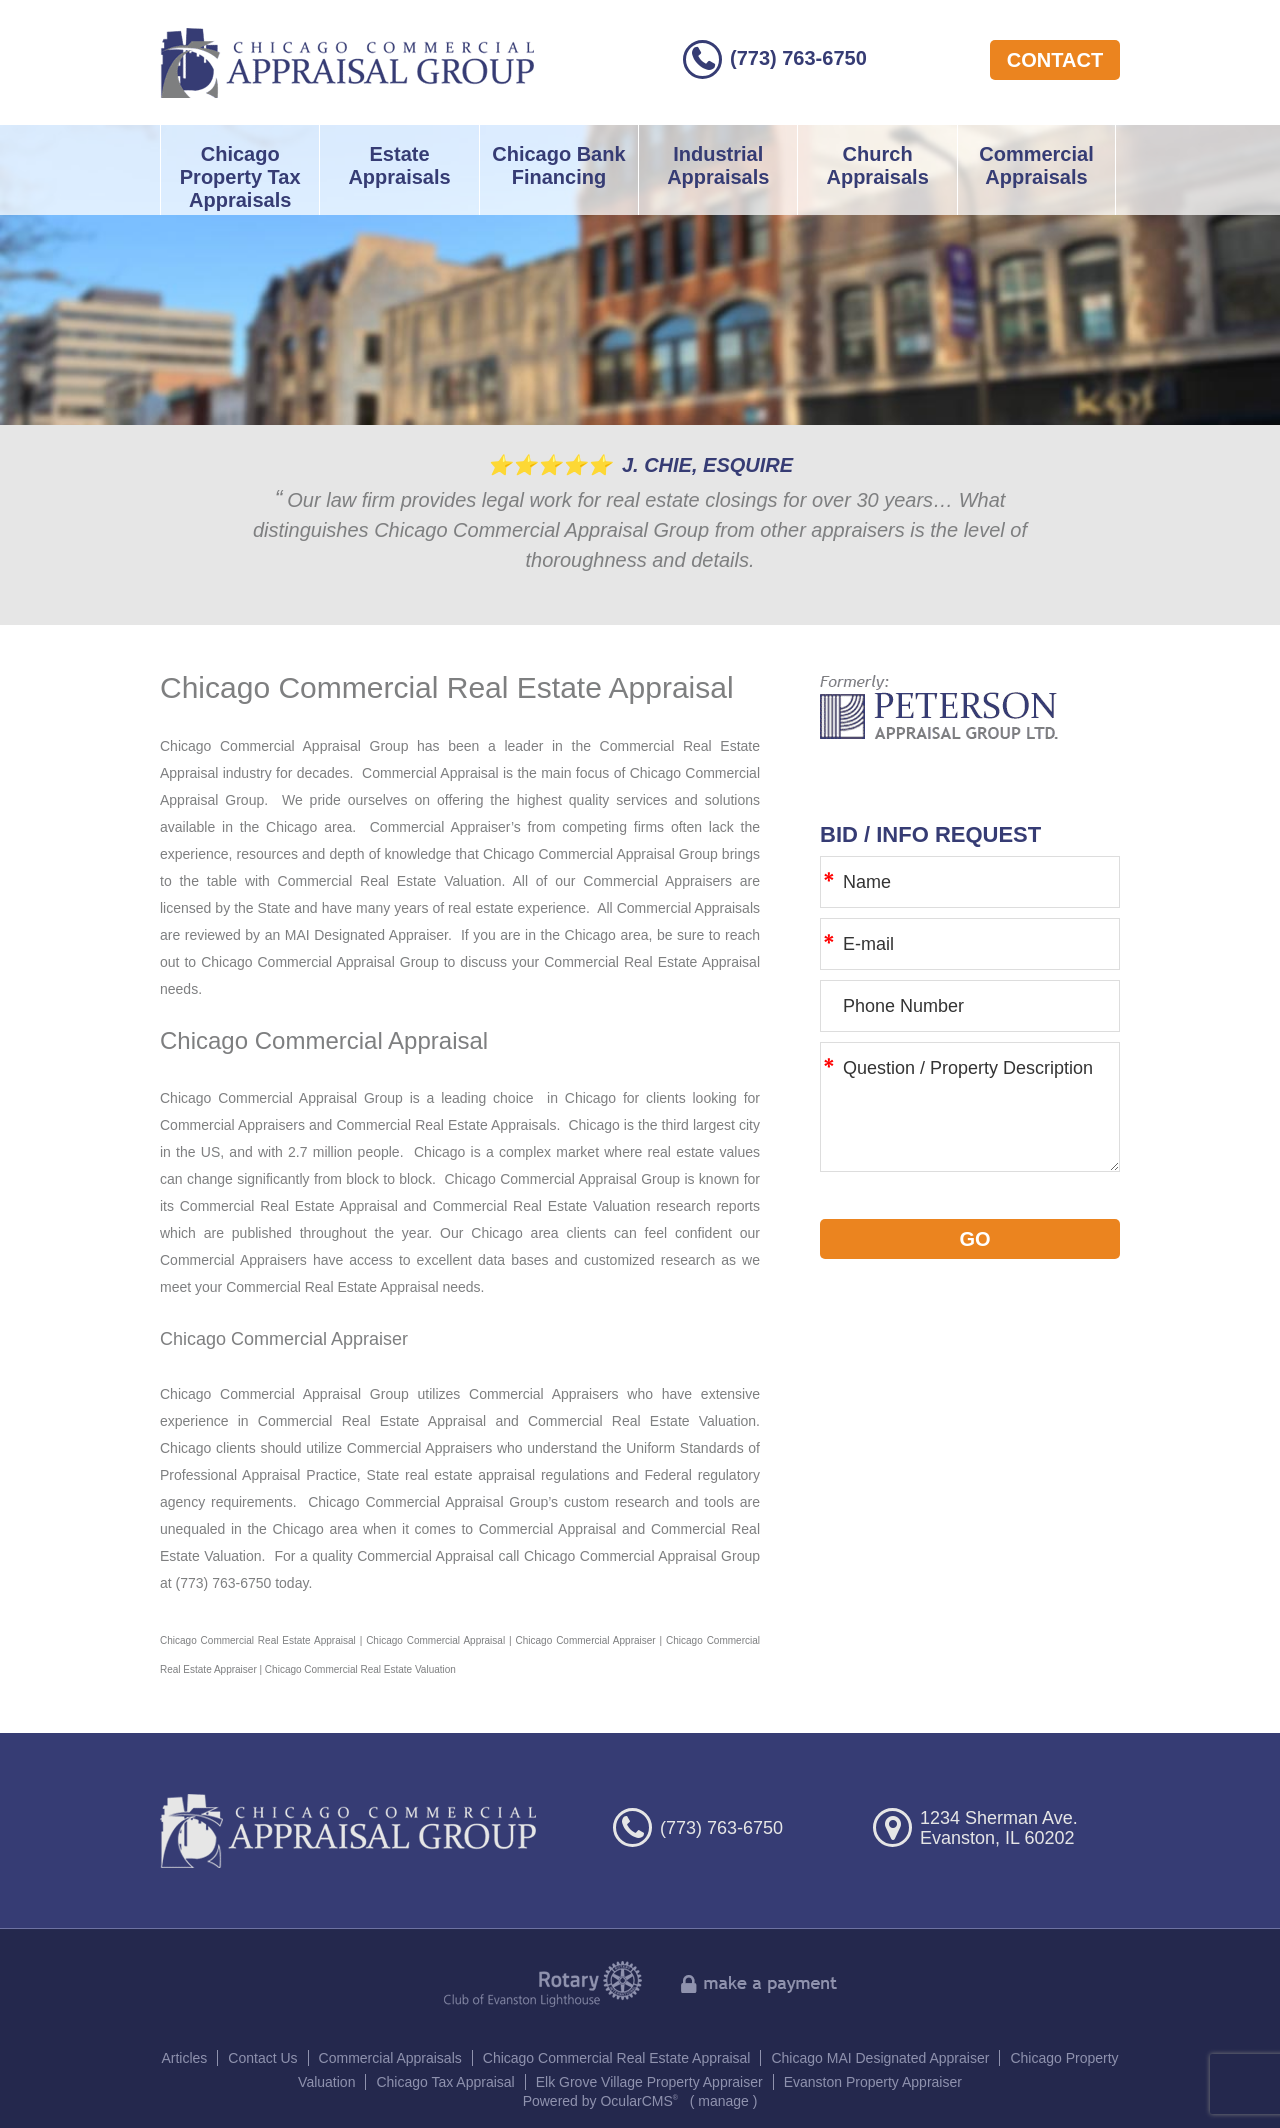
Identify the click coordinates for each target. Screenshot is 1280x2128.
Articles (184, 2058)
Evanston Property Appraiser (873, 2082)
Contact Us (262, 2058)
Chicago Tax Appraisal (445, 2082)
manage (723, 2101)
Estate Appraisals (399, 165)
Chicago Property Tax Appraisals (240, 177)
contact (1055, 60)
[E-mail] (970, 944)
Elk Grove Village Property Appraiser (649, 2082)
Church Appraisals (877, 165)
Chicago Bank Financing (558, 165)
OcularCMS (639, 2101)
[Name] (970, 882)
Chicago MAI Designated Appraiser (880, 2058)
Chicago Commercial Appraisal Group (347, 62)
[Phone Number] (970, 1006)
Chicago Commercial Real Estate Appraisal (617, 2058)
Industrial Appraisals (718, 165)
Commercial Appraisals (1036, 165)
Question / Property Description (970, 1107)
